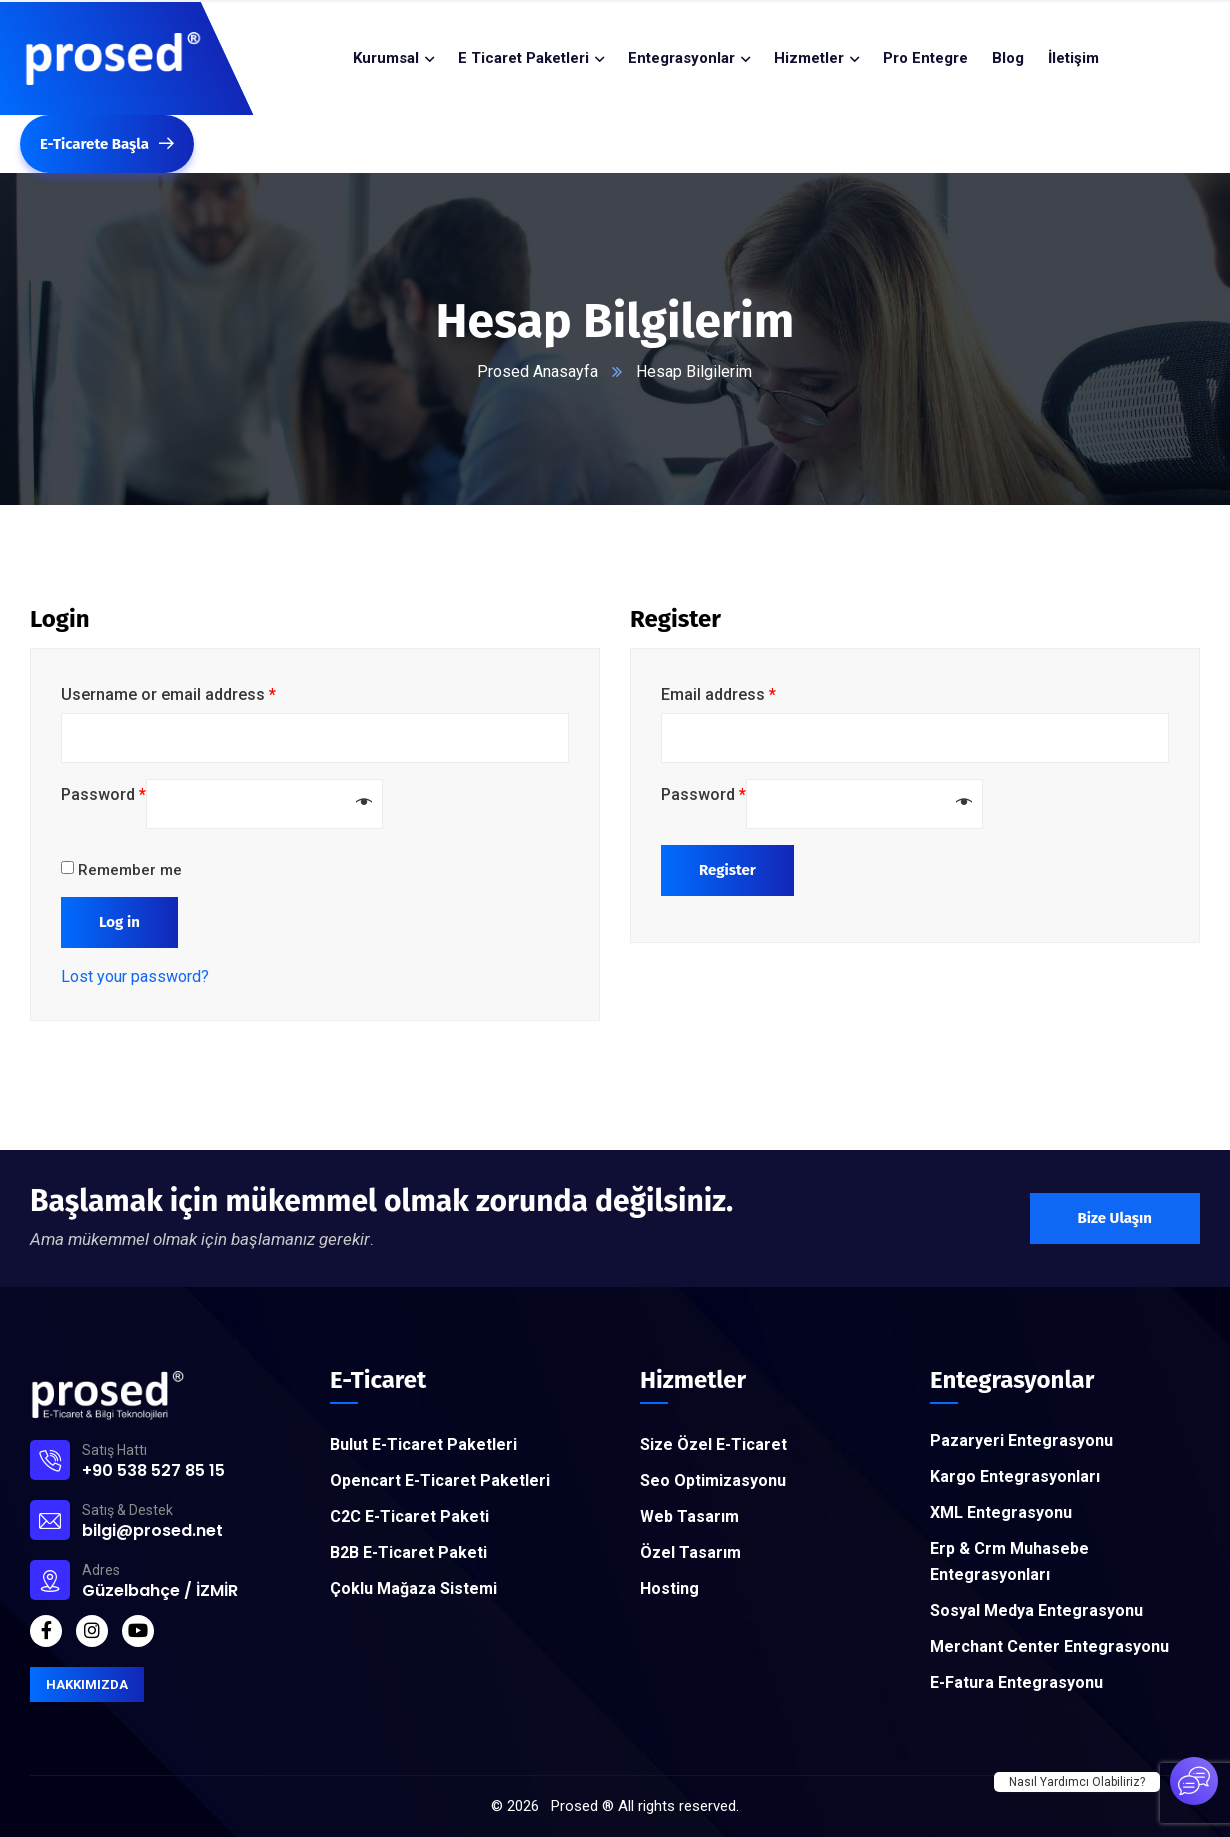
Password (103, 794)
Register (727, 870)
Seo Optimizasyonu (713, 1480)
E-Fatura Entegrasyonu (1016, 1682)
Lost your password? (135, 976)
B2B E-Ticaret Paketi (408, 1552)
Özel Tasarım (690, 1552)
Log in (119, 922)
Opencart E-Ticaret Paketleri (440, 1480)
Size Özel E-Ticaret (713, 1444)
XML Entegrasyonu (1001, 1512)
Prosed (574, 1806)
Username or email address (168, 694)
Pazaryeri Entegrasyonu (1021, 1440)
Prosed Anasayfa (538, 371)
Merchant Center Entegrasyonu (1049, 1646)
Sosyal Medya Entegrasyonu (1036, 1610)
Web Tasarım (689, 1516)
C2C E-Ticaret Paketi (409, 1516)
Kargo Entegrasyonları (1015, 1476)
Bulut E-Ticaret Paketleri (423, 1444)
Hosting (669, 1588)
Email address (718, 694)
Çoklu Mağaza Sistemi (413, 1588)
